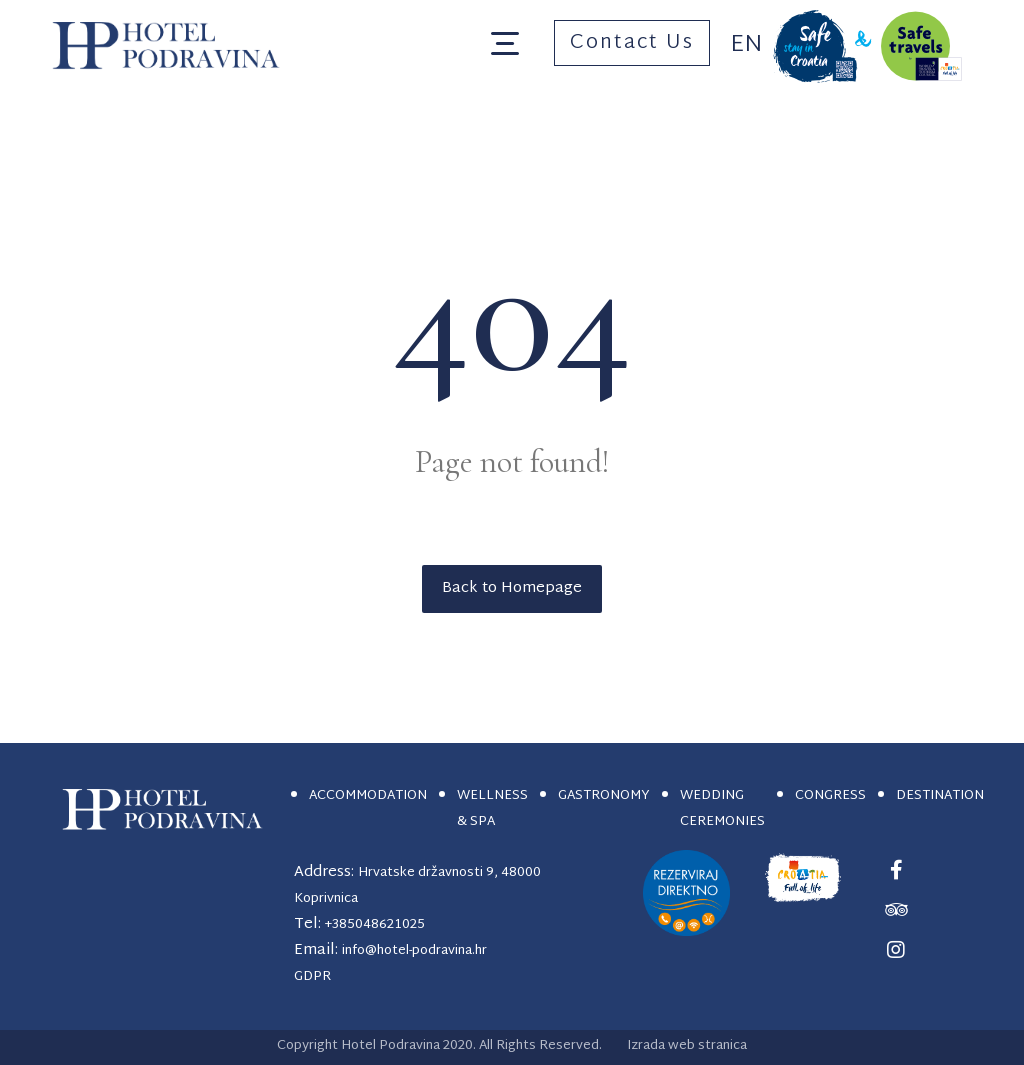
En (746, 45)
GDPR (312, 977)
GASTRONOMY (604, 796)
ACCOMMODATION (368, 796)
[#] (896, 870)
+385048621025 (375, 925)
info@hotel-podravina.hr (414, 951)
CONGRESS (830, 796)
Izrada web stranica (687, 1046)
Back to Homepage (512, 588)
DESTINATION (940, 796)
